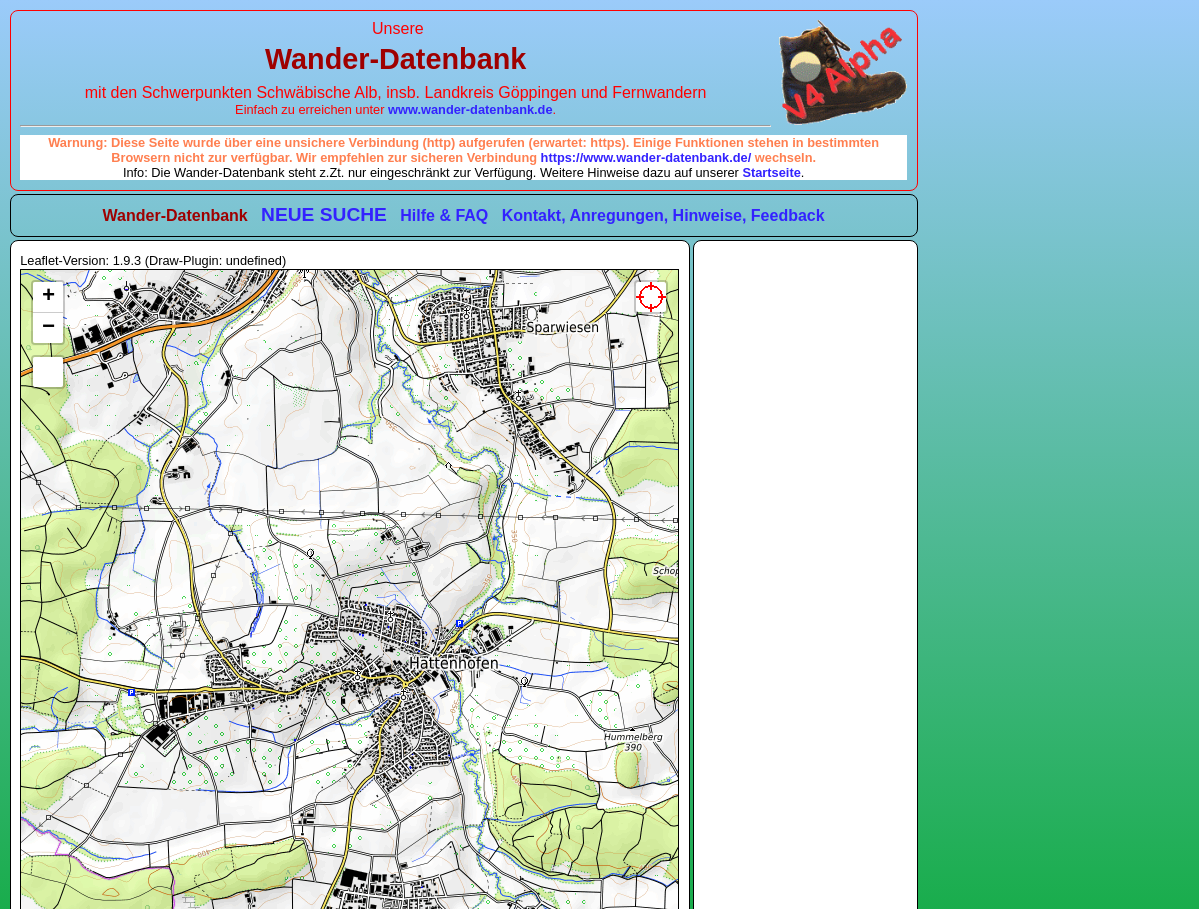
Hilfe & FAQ (444, 215)
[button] (48, 297)
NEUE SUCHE (324, 214)
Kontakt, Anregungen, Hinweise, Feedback (663, 215)
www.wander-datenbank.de (470, 109)
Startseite (771, 172)
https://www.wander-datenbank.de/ (646, 157)
